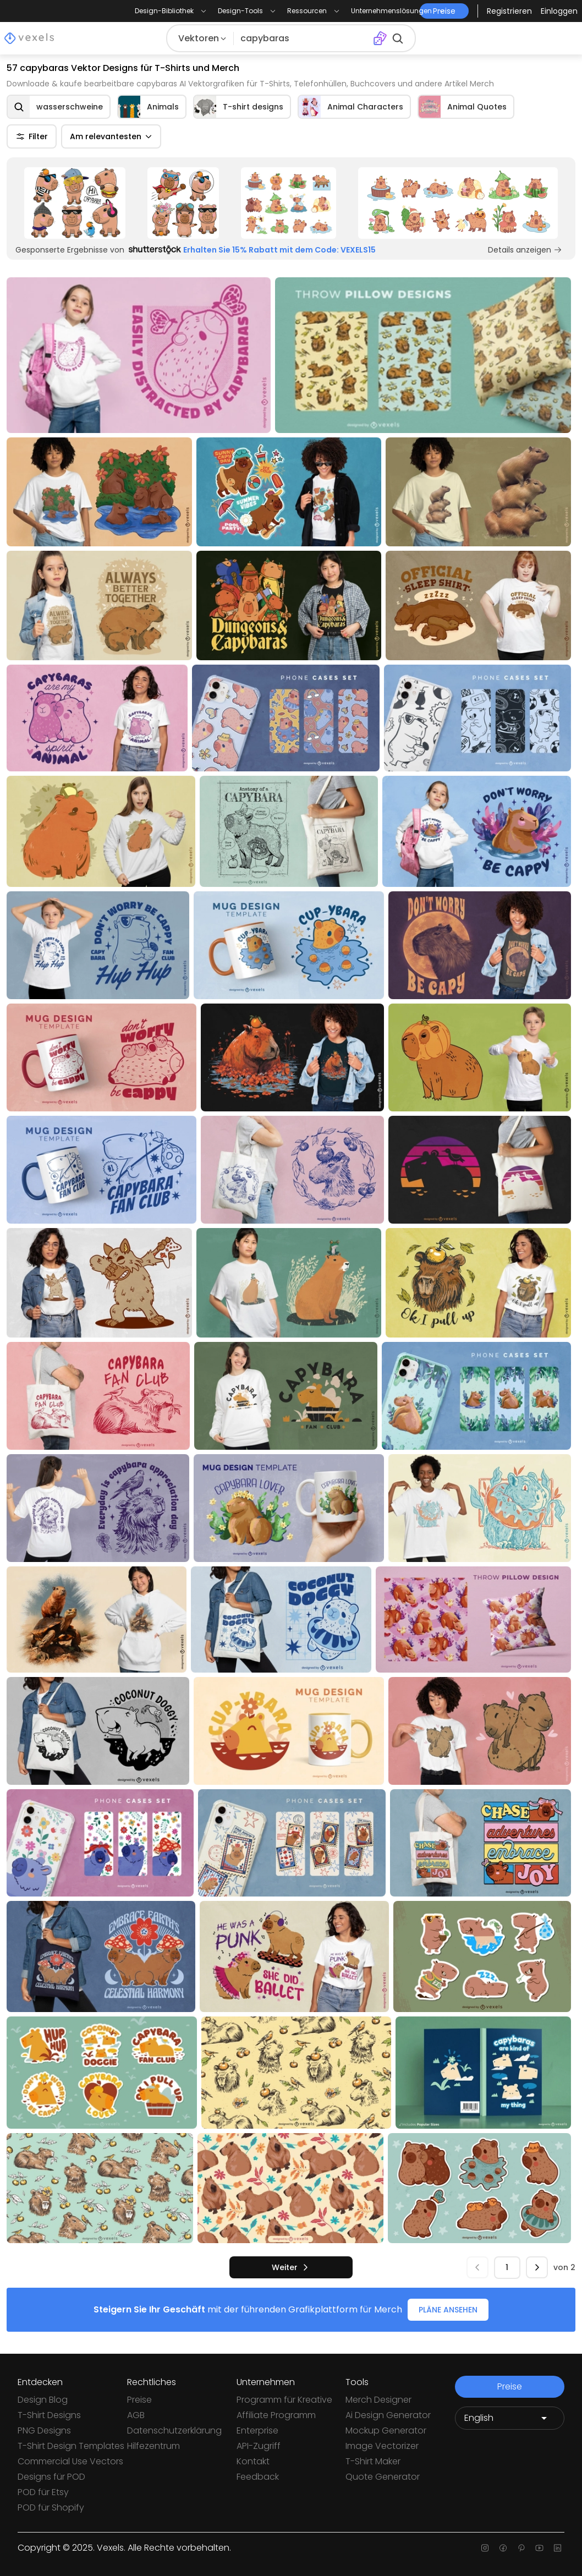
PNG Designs (44, 2430)
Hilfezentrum (153, 2446)
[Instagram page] (485, 2548)
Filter (31, 136)
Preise (139, 2399)
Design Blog (43, 2399)
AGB (136, 2415)
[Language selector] (509, 2418)
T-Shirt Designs (49, 2415)
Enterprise (257, 2430)
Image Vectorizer (382, 2446)
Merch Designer (378, 2399)
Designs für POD (51, 2476)
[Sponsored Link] (74, 203)
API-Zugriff (259, 2446)
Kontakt (253, 2461)
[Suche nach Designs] (302, 38)
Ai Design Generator (388, 2415)
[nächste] (291, 2267)
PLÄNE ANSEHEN (448, 2309)
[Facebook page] (503, 2548)
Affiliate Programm (276, 2415)
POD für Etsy (43, 2492)
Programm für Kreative (284, 2399)
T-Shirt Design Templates (71, 2446)
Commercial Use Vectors (70, 2461)
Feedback (258, 2476)
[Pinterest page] (521, 2548)
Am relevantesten (111, 136)
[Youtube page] (539, 2548)
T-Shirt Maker (372, 2461)
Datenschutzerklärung (174, 2430)
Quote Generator (382, 2476)
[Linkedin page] (557, 2548)
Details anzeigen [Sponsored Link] (525, 249)
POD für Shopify (51, 2507)
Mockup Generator (385, 2430)
